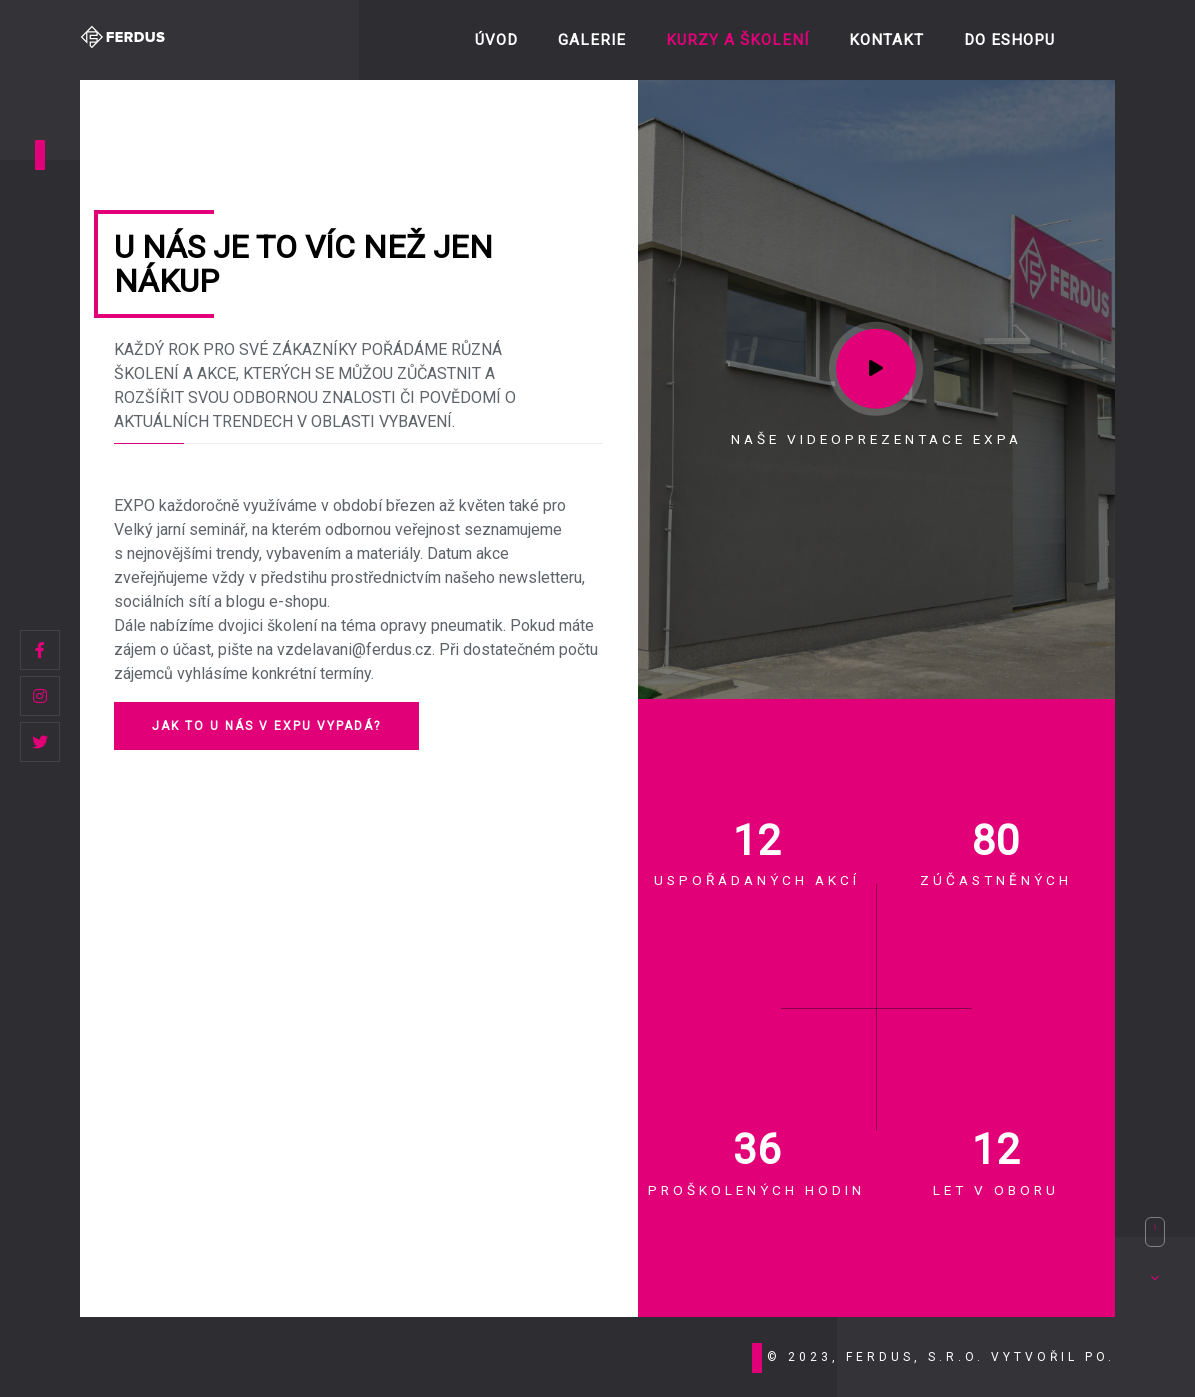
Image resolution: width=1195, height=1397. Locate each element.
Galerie (592, 40)
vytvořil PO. (1053, 1357)
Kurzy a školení (737, 40)
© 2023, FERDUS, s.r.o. (879, 1357)
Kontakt (886, 40)
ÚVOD (496, 40)
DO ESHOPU (1009, 40)
